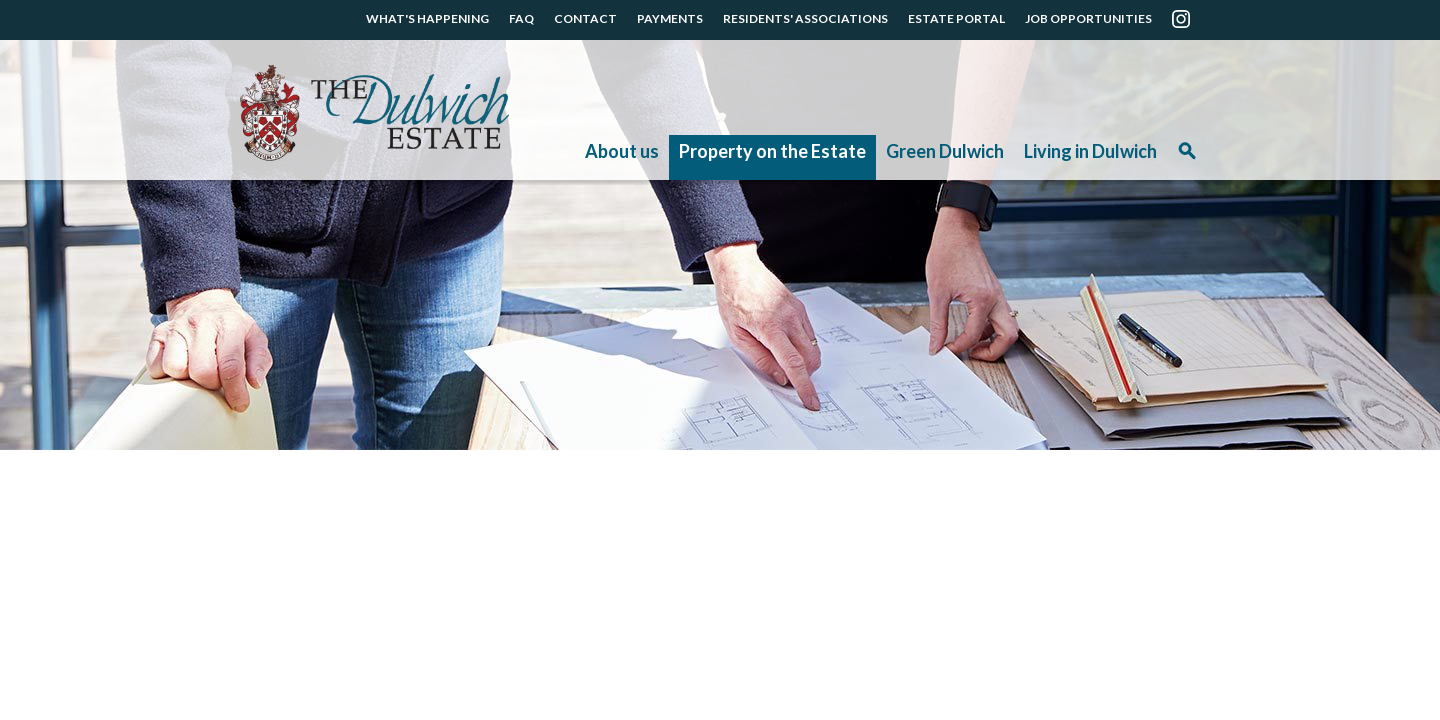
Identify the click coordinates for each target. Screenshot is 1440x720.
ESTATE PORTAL (956, 18)
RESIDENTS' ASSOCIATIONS (805, 18)
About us (622, 151)
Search (1187, 157)
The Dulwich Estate (374, 113)
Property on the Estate (772, 151)
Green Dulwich (945, 151)
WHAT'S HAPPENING (427, 18)
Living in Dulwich (1090, 151)
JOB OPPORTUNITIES (1088, 18)
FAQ (521, 18)
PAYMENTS (670, 18)
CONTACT (585, 18)
